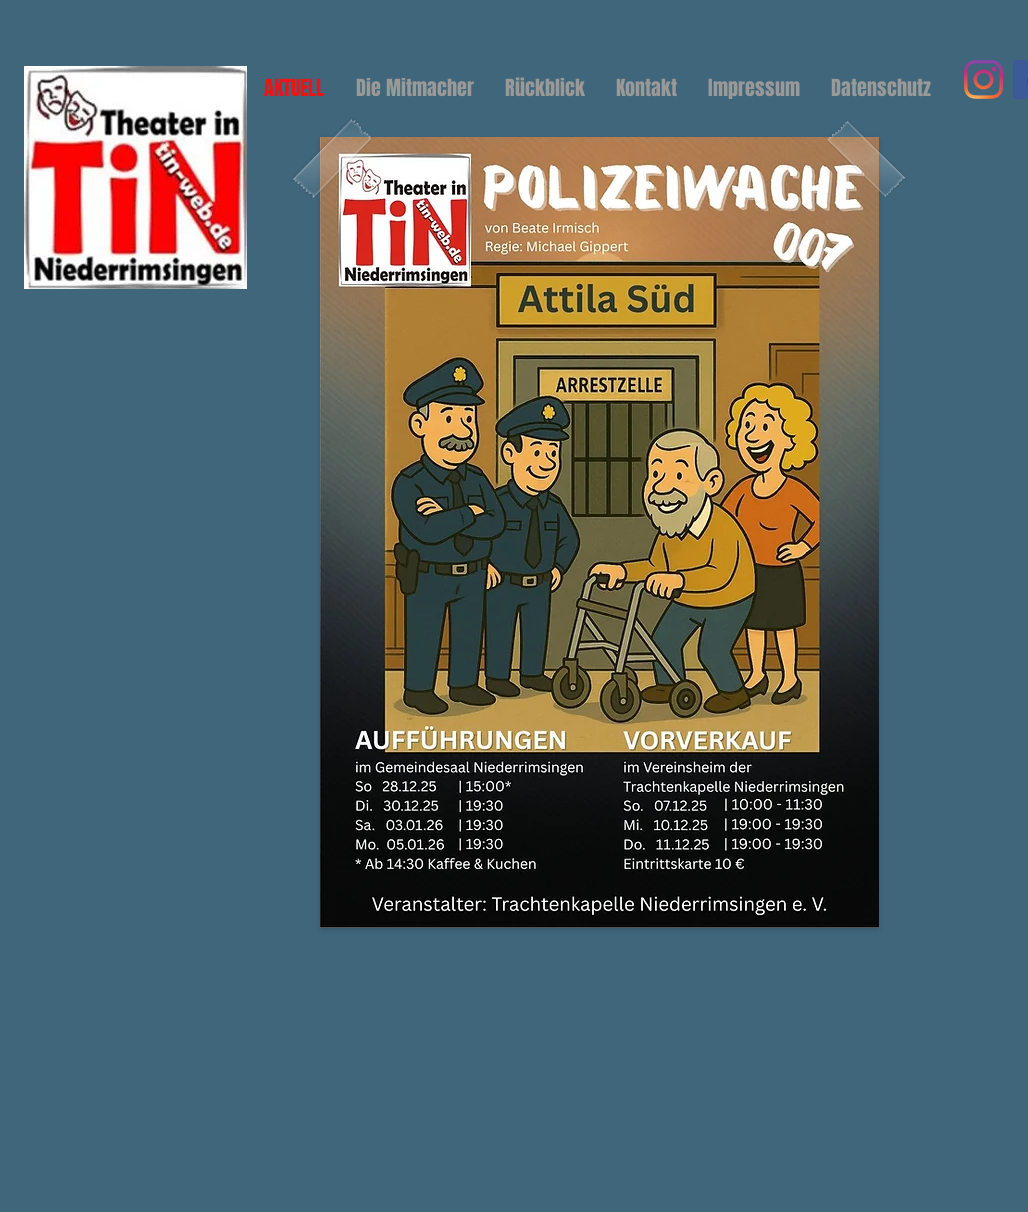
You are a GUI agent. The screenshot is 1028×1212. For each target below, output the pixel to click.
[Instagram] (983, 79)
